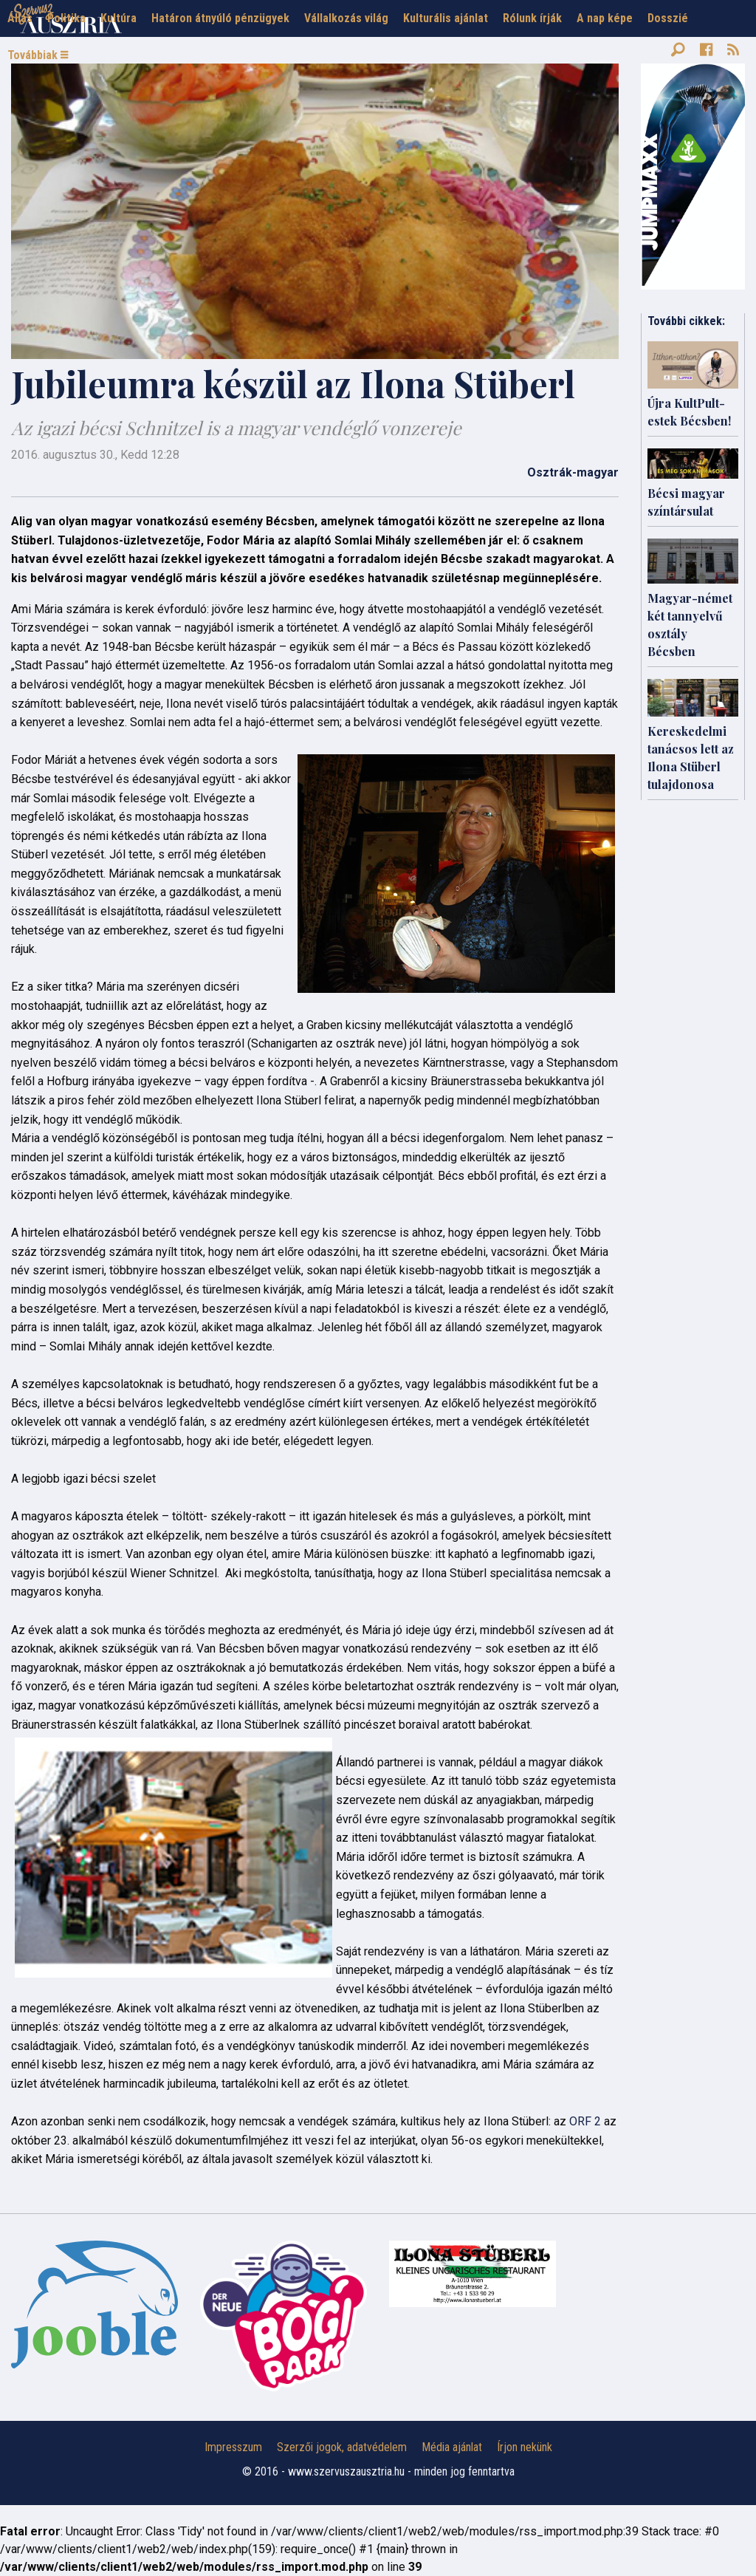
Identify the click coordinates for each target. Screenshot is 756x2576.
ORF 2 (585, 2121)
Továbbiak (37, 55)
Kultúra (118, 18)
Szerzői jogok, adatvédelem (342, 2447)
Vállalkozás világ (346, 18)
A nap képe (605, 18)
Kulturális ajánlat (445, 18)
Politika (66, 18)
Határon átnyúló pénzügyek (220, 18)
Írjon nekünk (524, 2447)
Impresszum (233, 2447)
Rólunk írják (532, 18)
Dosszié (667, 18)
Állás (19, 18)
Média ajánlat (452, 2447)
